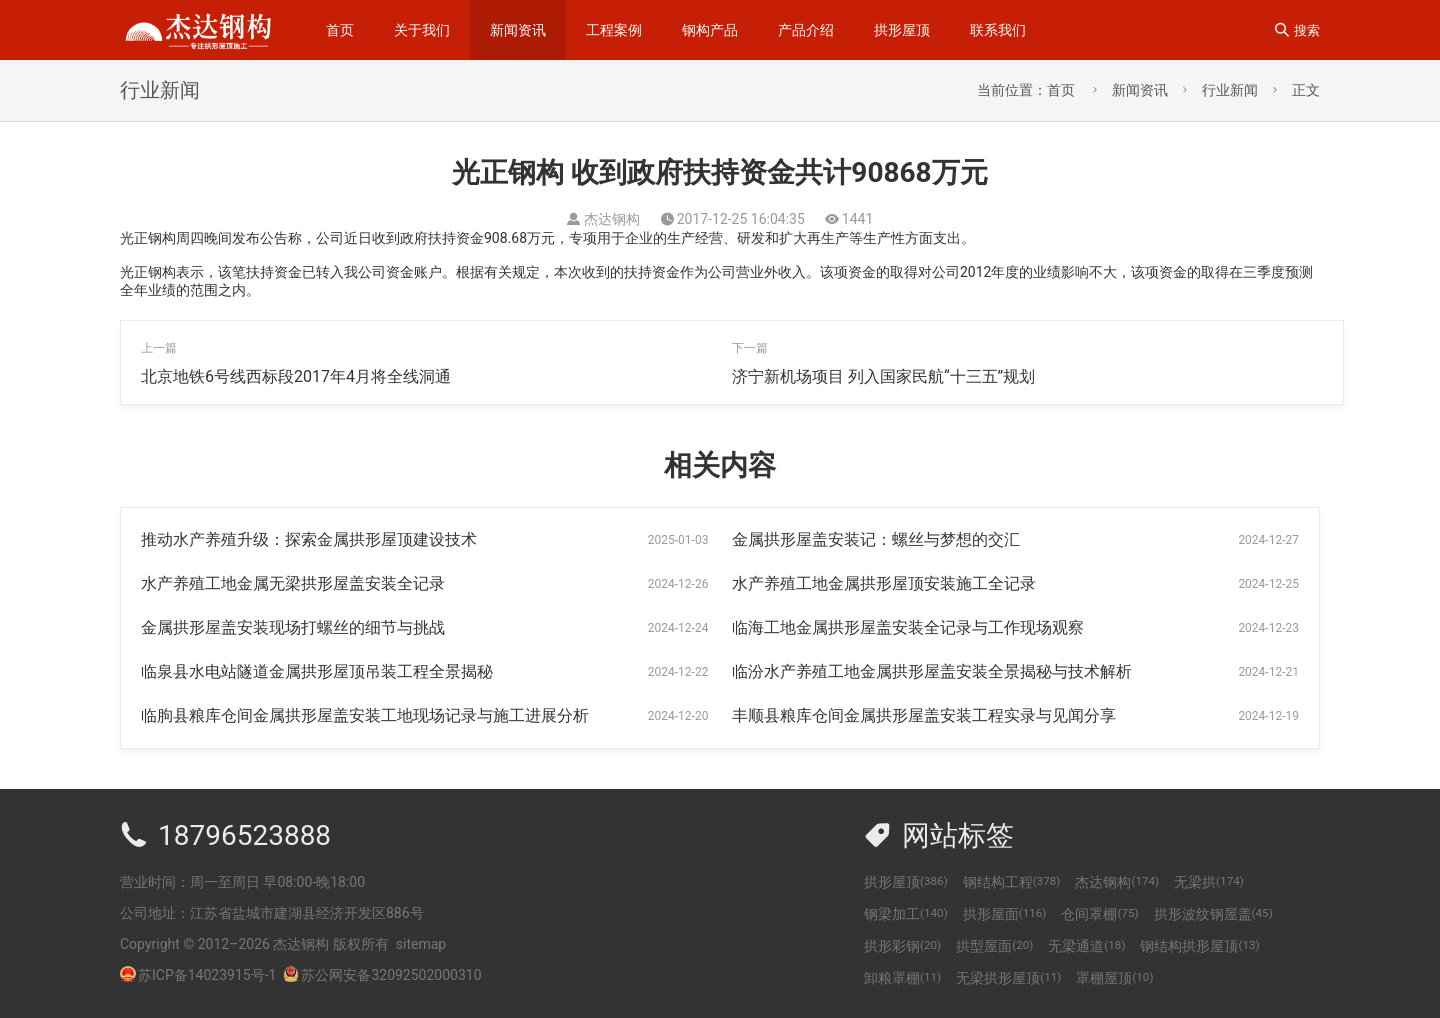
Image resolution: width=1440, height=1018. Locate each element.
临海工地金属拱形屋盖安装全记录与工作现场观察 (908, 627)
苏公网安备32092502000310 (382, 975)
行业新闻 (1230, 90)
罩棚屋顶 (1114, 978)
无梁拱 (1209, 882)
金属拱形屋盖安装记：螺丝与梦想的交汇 (876, 539)
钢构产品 (710, 30)
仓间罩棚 (1099, 914)
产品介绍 (806, 30)
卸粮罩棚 (902, 978)
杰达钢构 (1117, 882)
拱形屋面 (1005, 914)
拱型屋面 (994, 946)
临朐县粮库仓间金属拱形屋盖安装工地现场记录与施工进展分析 (365, 715)
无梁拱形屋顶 (1008, 978)
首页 (340, 30)
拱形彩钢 (902, 946)
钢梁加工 (906, 914)
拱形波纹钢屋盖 (1213, 914)
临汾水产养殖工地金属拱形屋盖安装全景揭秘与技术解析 (932, 671)
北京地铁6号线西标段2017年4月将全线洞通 (296, 376)
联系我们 (998, 30)
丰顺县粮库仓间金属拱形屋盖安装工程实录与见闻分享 (924, 715)
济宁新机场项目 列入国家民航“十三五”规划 (883, 376)
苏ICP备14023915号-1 (207, 975)
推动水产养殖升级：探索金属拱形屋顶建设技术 (309, 539)
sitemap (421, 944)
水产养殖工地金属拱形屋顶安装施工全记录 (884, 583)
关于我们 (422, 30)
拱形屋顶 (902, 30)
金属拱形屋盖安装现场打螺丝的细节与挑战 (293, 627)
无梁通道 (1086, 946)
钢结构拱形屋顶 (1199, 946)
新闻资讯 (518, 30)
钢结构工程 (1012, 882)
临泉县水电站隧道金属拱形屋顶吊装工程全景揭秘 (317, 671)
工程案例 (614, 30)
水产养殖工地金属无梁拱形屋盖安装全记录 (293, 583)
